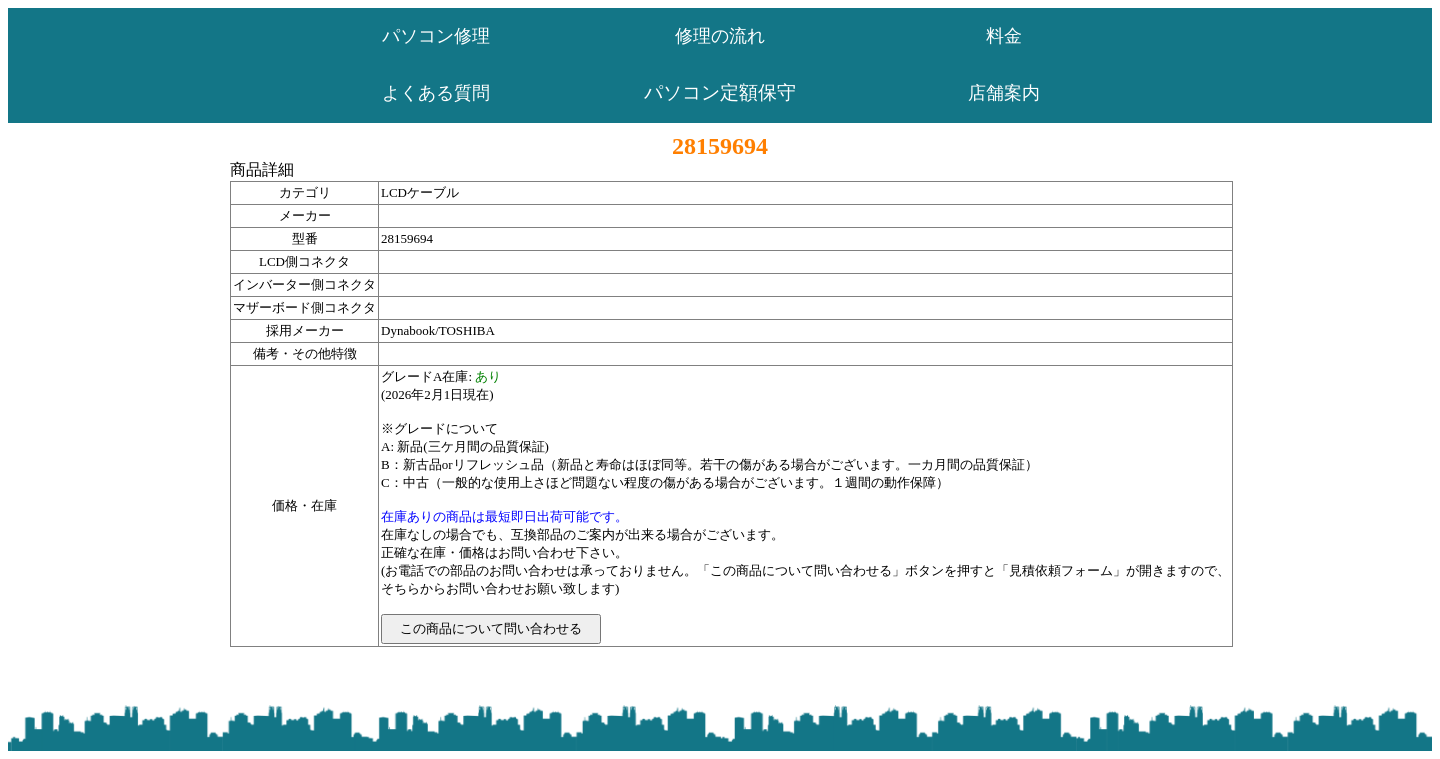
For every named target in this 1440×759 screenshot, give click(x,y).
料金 (1004, 36)
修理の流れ (720, 36)
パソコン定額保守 (720, 92)
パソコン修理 (436, 36)
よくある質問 (436, 93)
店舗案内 (1004, 93)
